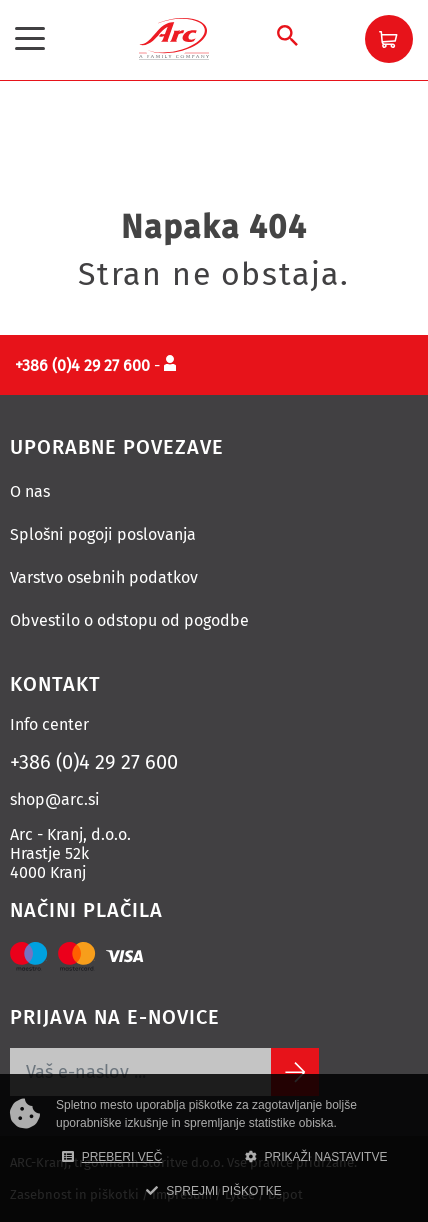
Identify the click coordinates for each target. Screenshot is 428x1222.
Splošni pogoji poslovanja (103, 534)
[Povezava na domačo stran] (174, 37)
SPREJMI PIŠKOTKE (213, 1191)
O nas (30, 491)
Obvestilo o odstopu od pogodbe (129, 620)
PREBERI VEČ (112, 1157)
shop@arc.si (55, 799)
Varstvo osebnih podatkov (104, 577)
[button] (389, 39)
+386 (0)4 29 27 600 (94, 762)
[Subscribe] (295, 1072)
